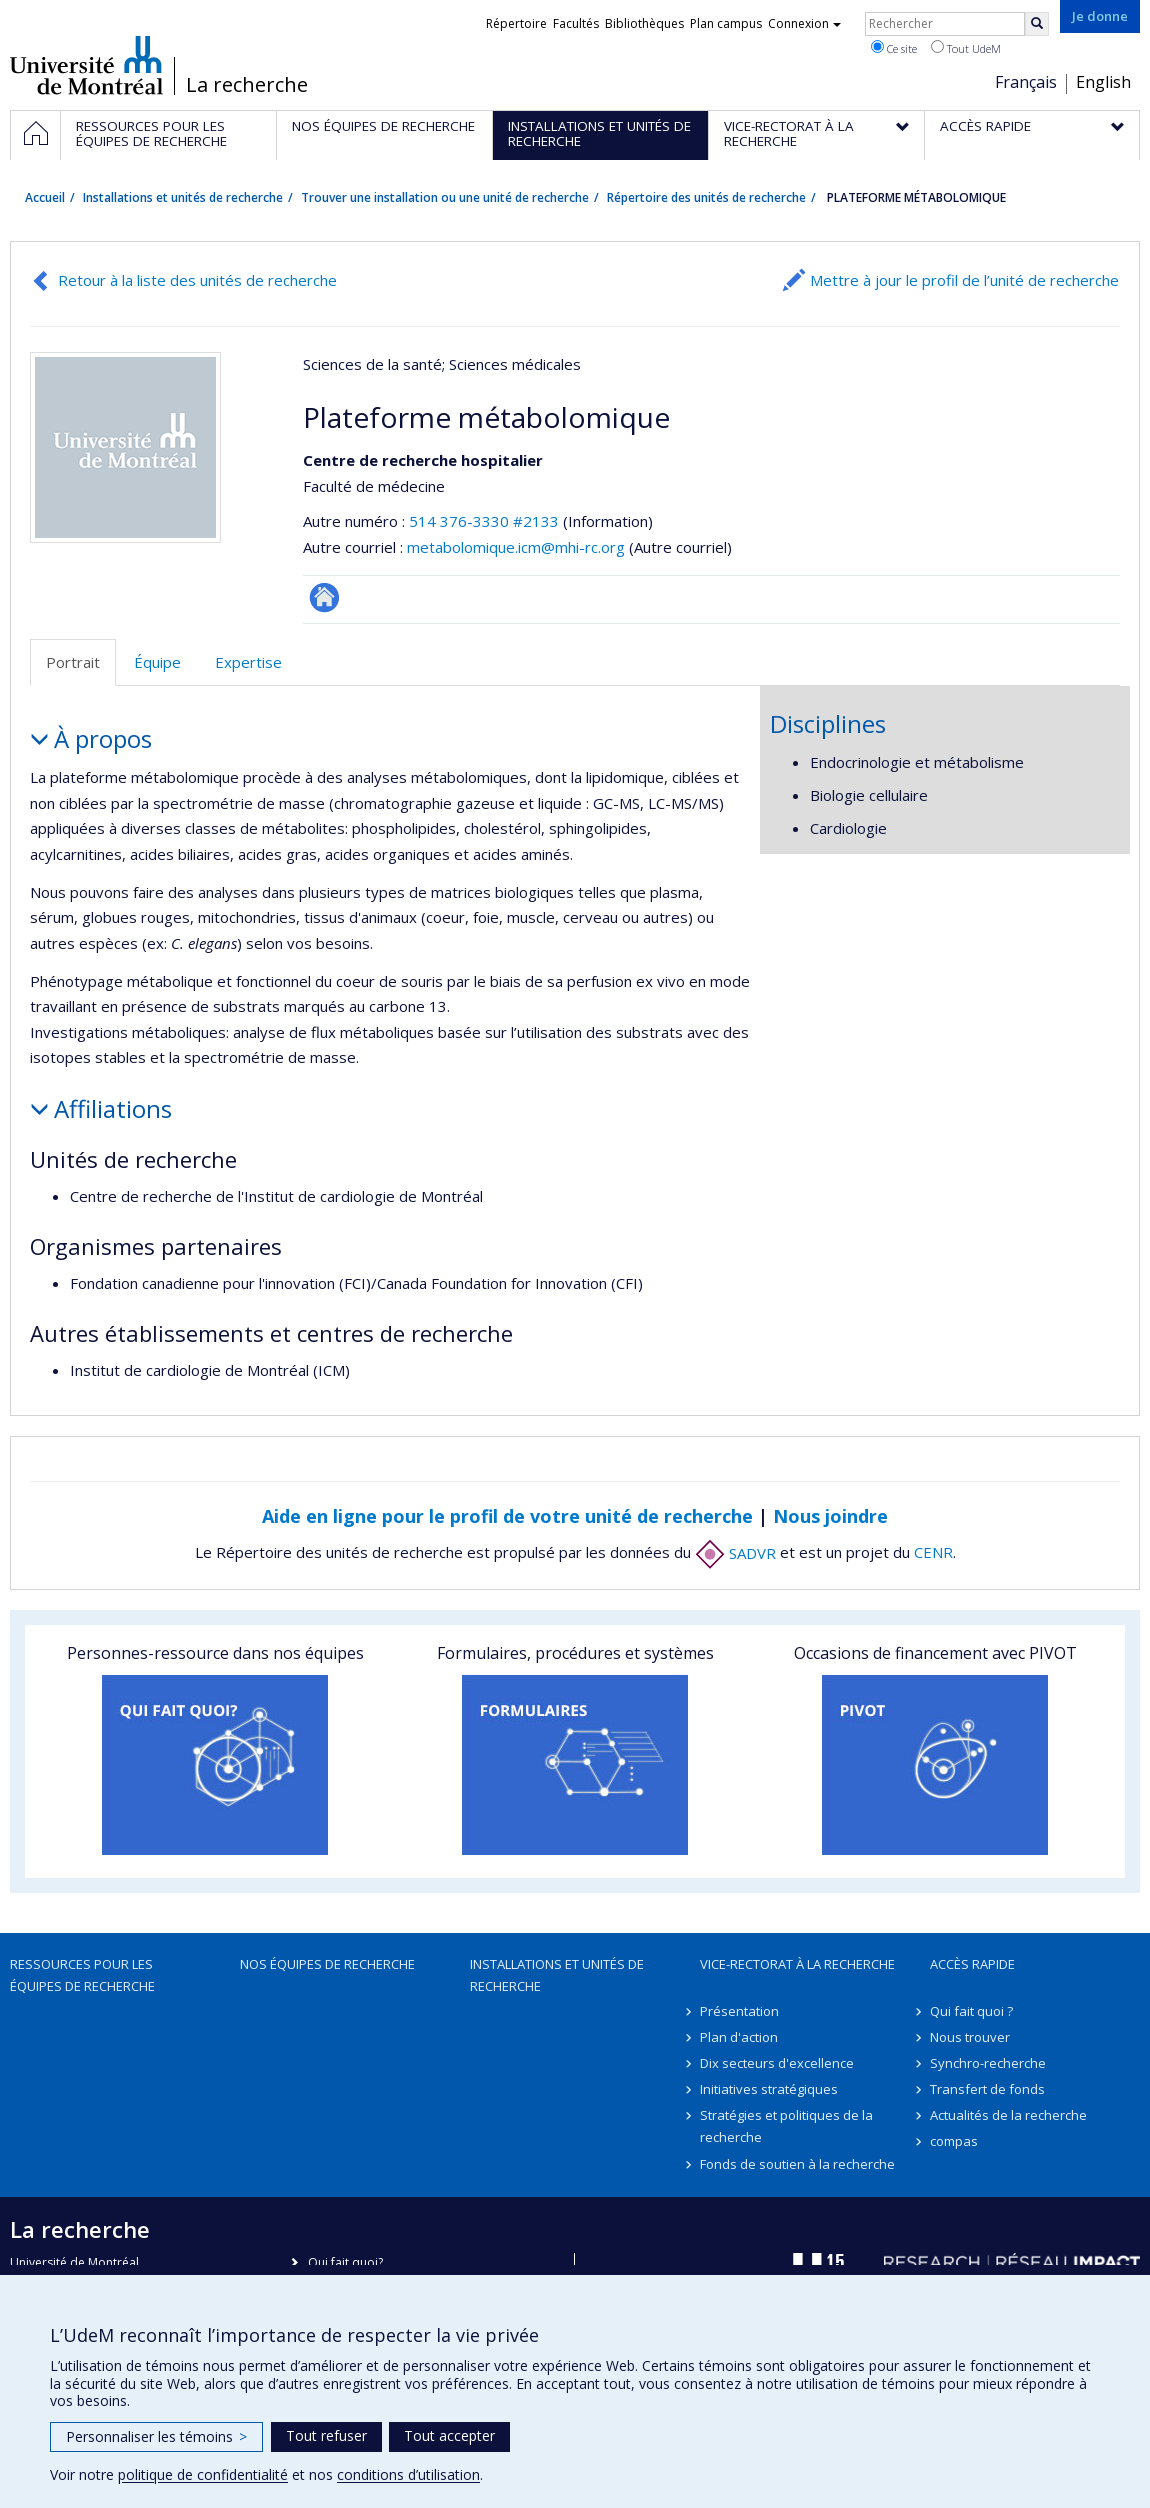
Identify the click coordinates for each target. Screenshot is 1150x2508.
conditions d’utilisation (408, 2474)
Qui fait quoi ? (971, 2011)
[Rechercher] (1037, 24)
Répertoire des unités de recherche (706, 197)
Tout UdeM (966, 48)
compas (954, 2141)
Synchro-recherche (988, 2063)
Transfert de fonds (987, 2089)
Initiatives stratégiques (769, 2089)
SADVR (735, 1553)
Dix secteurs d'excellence (777, 2063)
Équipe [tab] (157, 662)
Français (1026, 82)
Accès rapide (972, 1964)
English (1103, 82)
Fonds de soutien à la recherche (797, 2164)
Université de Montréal (86, 65)
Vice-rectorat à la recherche (797, 1964)
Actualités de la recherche (1008, 2115)
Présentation (739, 2011)
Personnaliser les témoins (156, 2436)
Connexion (804, 23)
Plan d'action (739, 2037)
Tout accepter (449, 2435)
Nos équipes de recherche (327, 1964)
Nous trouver (970, 2037)
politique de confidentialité (203, 2474)
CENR (933, 1553)
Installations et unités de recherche (183, 197)
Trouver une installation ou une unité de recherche (445, 197)
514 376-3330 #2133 (484, 521)
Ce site (894, 48)
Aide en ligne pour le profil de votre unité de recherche (507, 1516)
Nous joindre (830, 1516)
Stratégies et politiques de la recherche (786, 2126)
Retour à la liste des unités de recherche (197, 280)
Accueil (45, 197)
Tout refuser (326, 2435)
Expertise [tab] (248, 662)
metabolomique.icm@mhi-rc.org (516, 547)
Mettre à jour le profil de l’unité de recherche (964, 280)
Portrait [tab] (73, 662)
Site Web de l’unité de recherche (324, 597)
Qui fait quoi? (345, 2262)
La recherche (247, 85)
